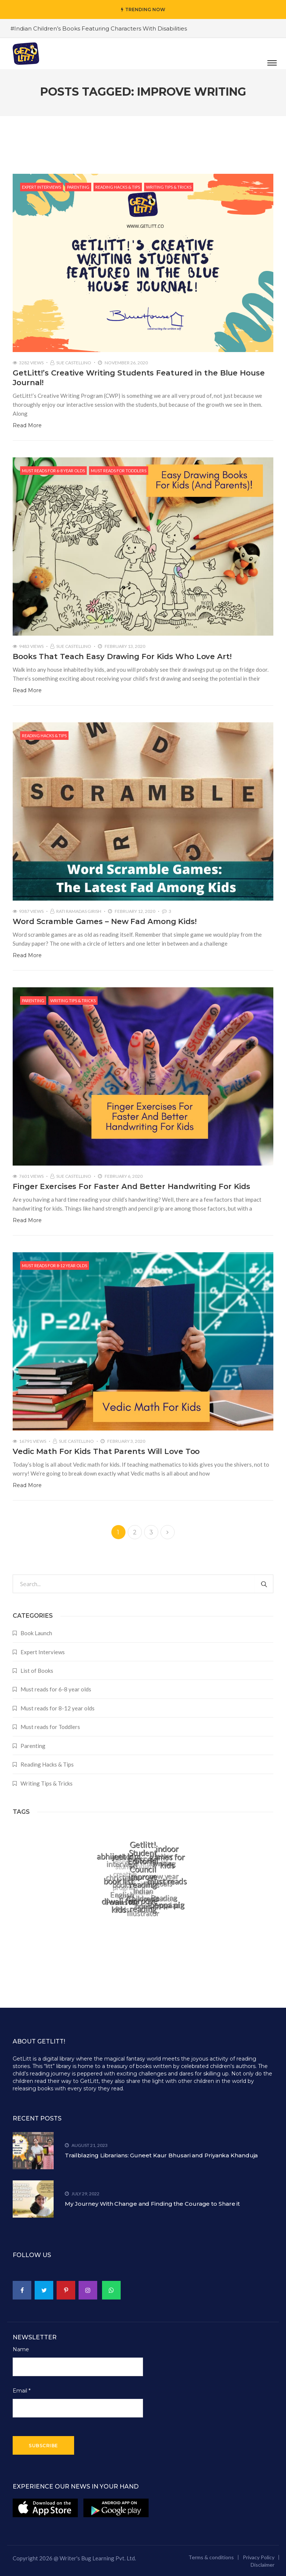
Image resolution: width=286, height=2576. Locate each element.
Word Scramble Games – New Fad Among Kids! (105, 921)
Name (21, 2349)
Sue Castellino (73, 362)
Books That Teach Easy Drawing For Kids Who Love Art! (122, 656)
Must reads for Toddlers (118, 470)
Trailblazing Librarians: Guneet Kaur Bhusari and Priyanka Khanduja (161, 2155)
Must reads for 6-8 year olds (53, 470)
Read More (27, 425)
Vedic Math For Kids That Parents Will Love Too (106, 1451)
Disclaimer (262, 2564)
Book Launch (36, 1633)
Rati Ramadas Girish (78, 911)
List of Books (36, 1670)
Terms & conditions (211, 2557)
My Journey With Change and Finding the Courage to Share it (152, 2203)
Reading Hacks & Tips (117, 187)
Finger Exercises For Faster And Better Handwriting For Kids (131, 1186)
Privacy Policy (258, 2557)
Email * (22, 2390)
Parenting (78, 187)
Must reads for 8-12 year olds (54, 1265)
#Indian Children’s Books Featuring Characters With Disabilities (98, 28)
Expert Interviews (41, 187)
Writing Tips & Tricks (168, 187)
